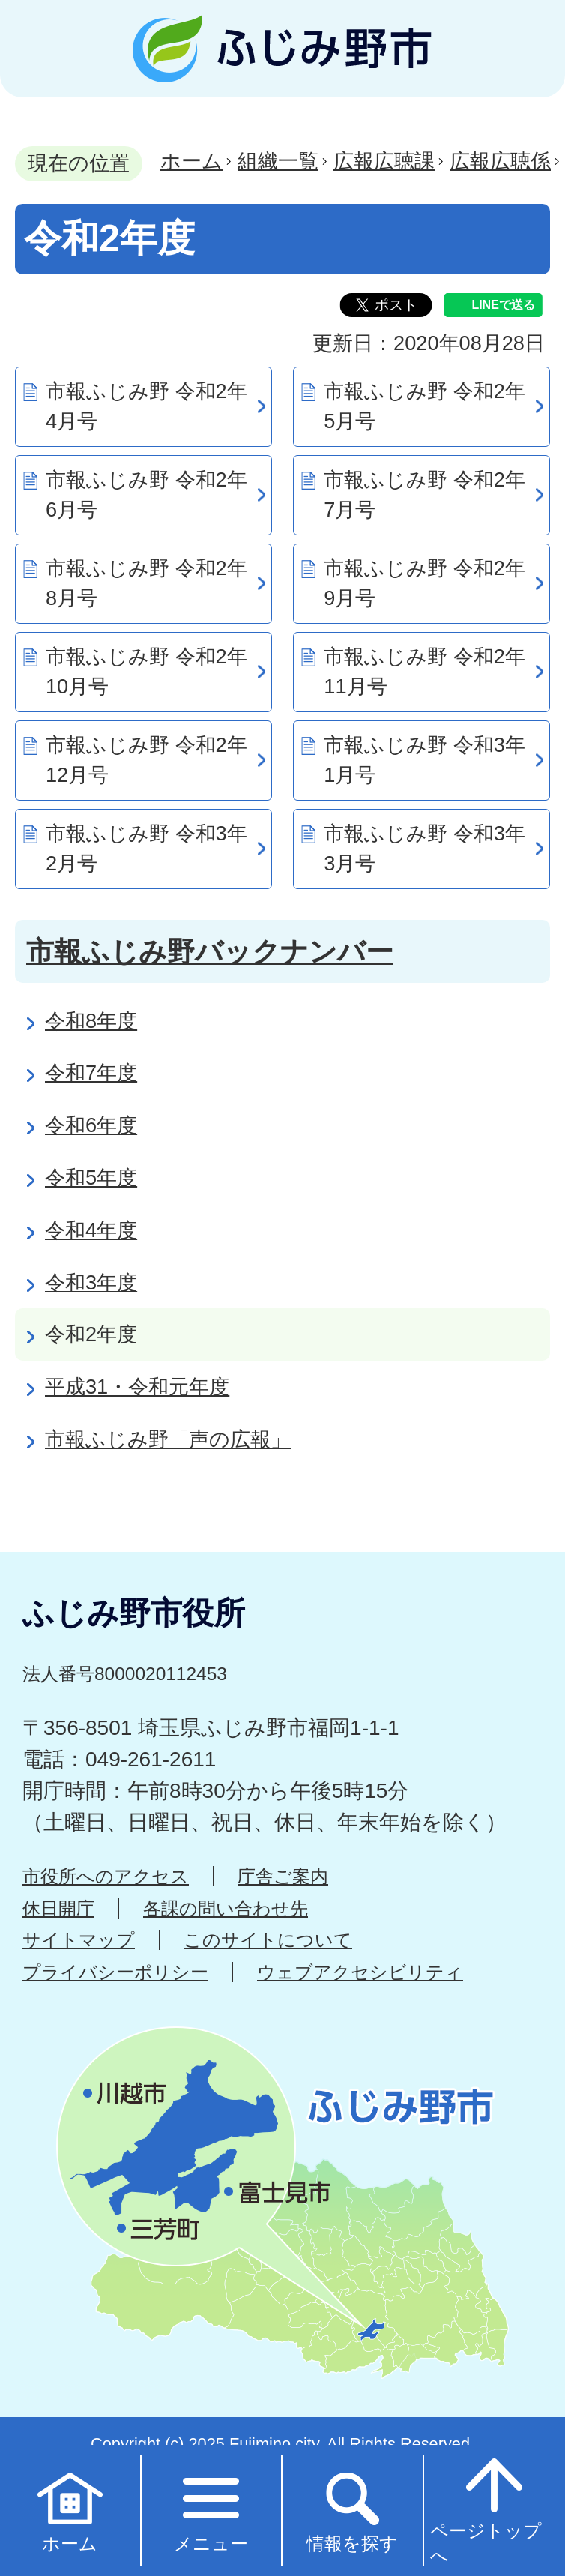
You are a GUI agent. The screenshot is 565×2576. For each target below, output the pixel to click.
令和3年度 (91, 1282)
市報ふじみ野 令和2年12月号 (146, 760)
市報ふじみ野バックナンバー (209, 951)
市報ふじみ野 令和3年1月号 (424, 760)
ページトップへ (486, 2509)
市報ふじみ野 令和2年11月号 (424, 672)
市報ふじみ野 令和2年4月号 (146, 406)
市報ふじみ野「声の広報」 (168, 1439)
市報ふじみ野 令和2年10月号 (146, 672)
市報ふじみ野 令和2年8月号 (146, 583)
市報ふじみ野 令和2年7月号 (424, 495)
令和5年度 (91, 1177)
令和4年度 (91, 1230)
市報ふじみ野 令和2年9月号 (424, 583)
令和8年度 (91, 1020)
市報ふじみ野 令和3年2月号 (146, 849)
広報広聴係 (500, 160)
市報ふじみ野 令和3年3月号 (424, 849)
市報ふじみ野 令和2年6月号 (146, 495)
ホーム (191, 160)
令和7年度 (91, 1072)
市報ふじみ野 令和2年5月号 (424, 406)
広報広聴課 (384, 160)
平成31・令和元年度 (137, 1386)
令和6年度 (91, 1125)
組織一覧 (278, 160)
